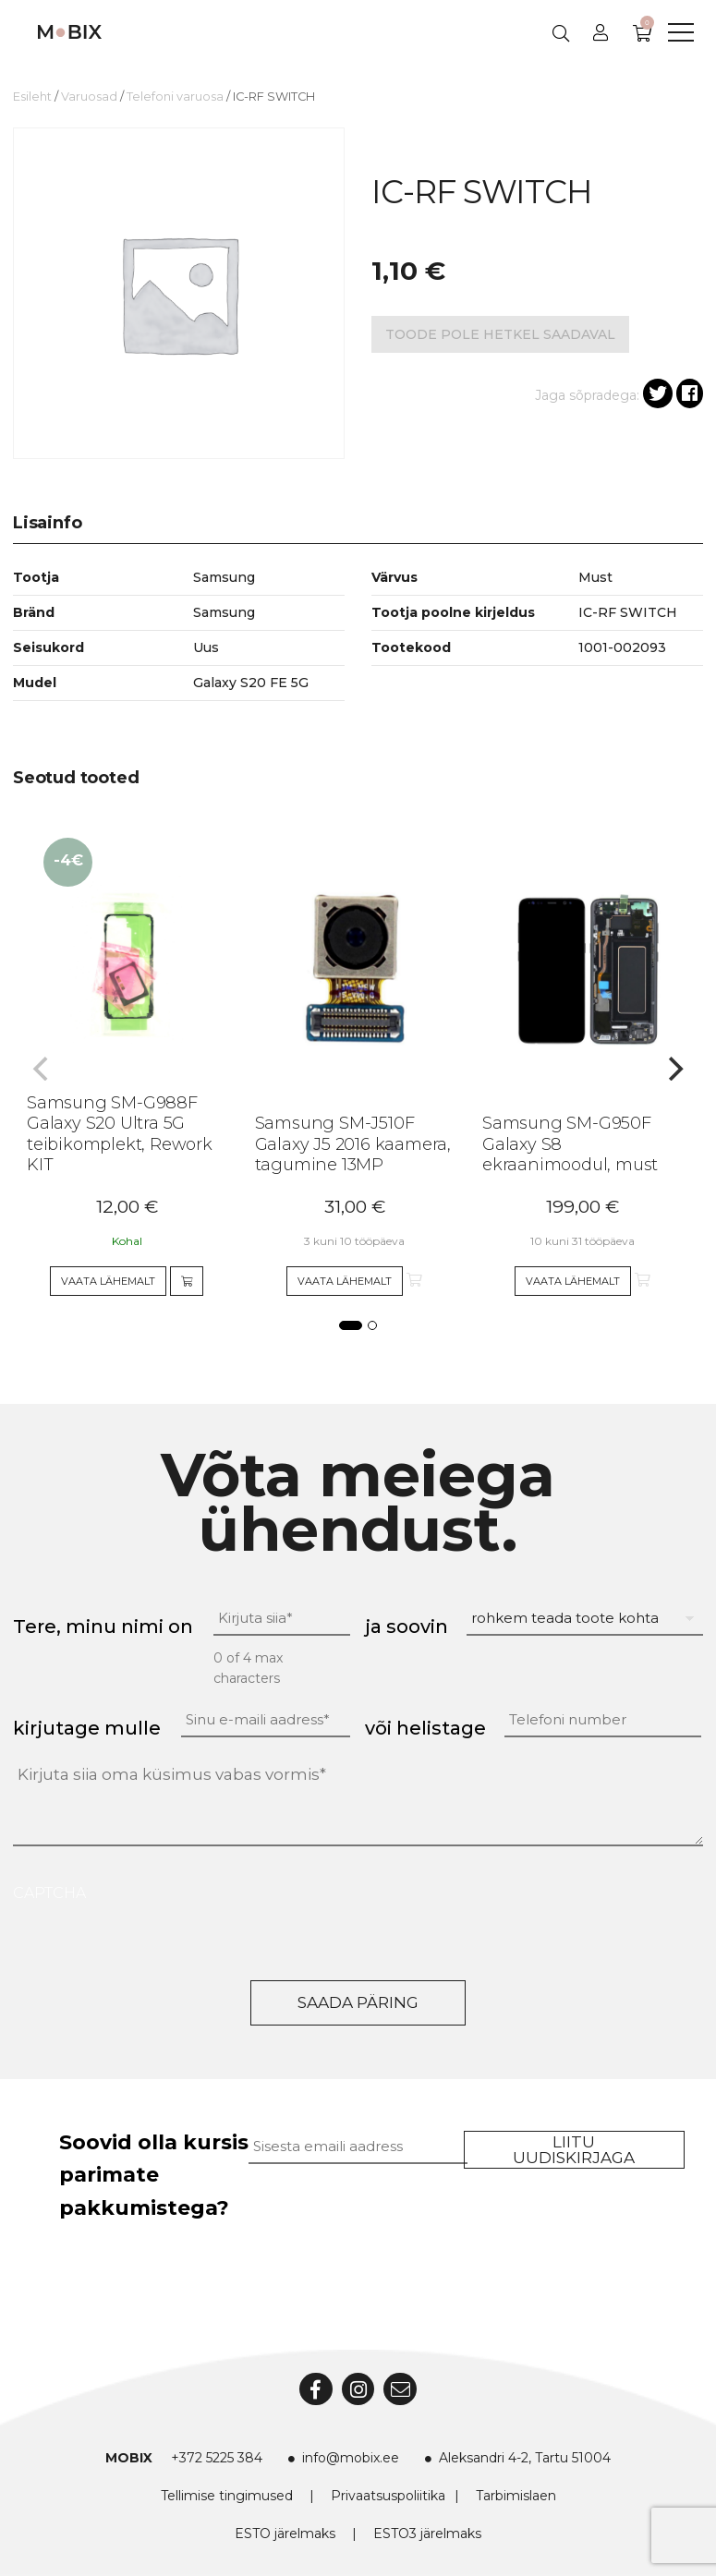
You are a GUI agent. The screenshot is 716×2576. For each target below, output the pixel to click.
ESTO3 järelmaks (427, 2533)
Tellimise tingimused (227, 2495)
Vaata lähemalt (108, 1281)
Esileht (32, 96)
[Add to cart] (186, 1281)
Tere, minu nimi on (103, 1626)
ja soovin (406, 1626)
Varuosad (89, 96)
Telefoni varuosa (175, 96)
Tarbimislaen (516, 2495)
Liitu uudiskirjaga (574, 2150)
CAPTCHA (49, 1893)
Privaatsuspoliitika (388, 2495)
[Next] (673, 1068)
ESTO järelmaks (285, 2533)
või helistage (425, 1728)
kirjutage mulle (87, 1728)
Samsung (224, 612)
